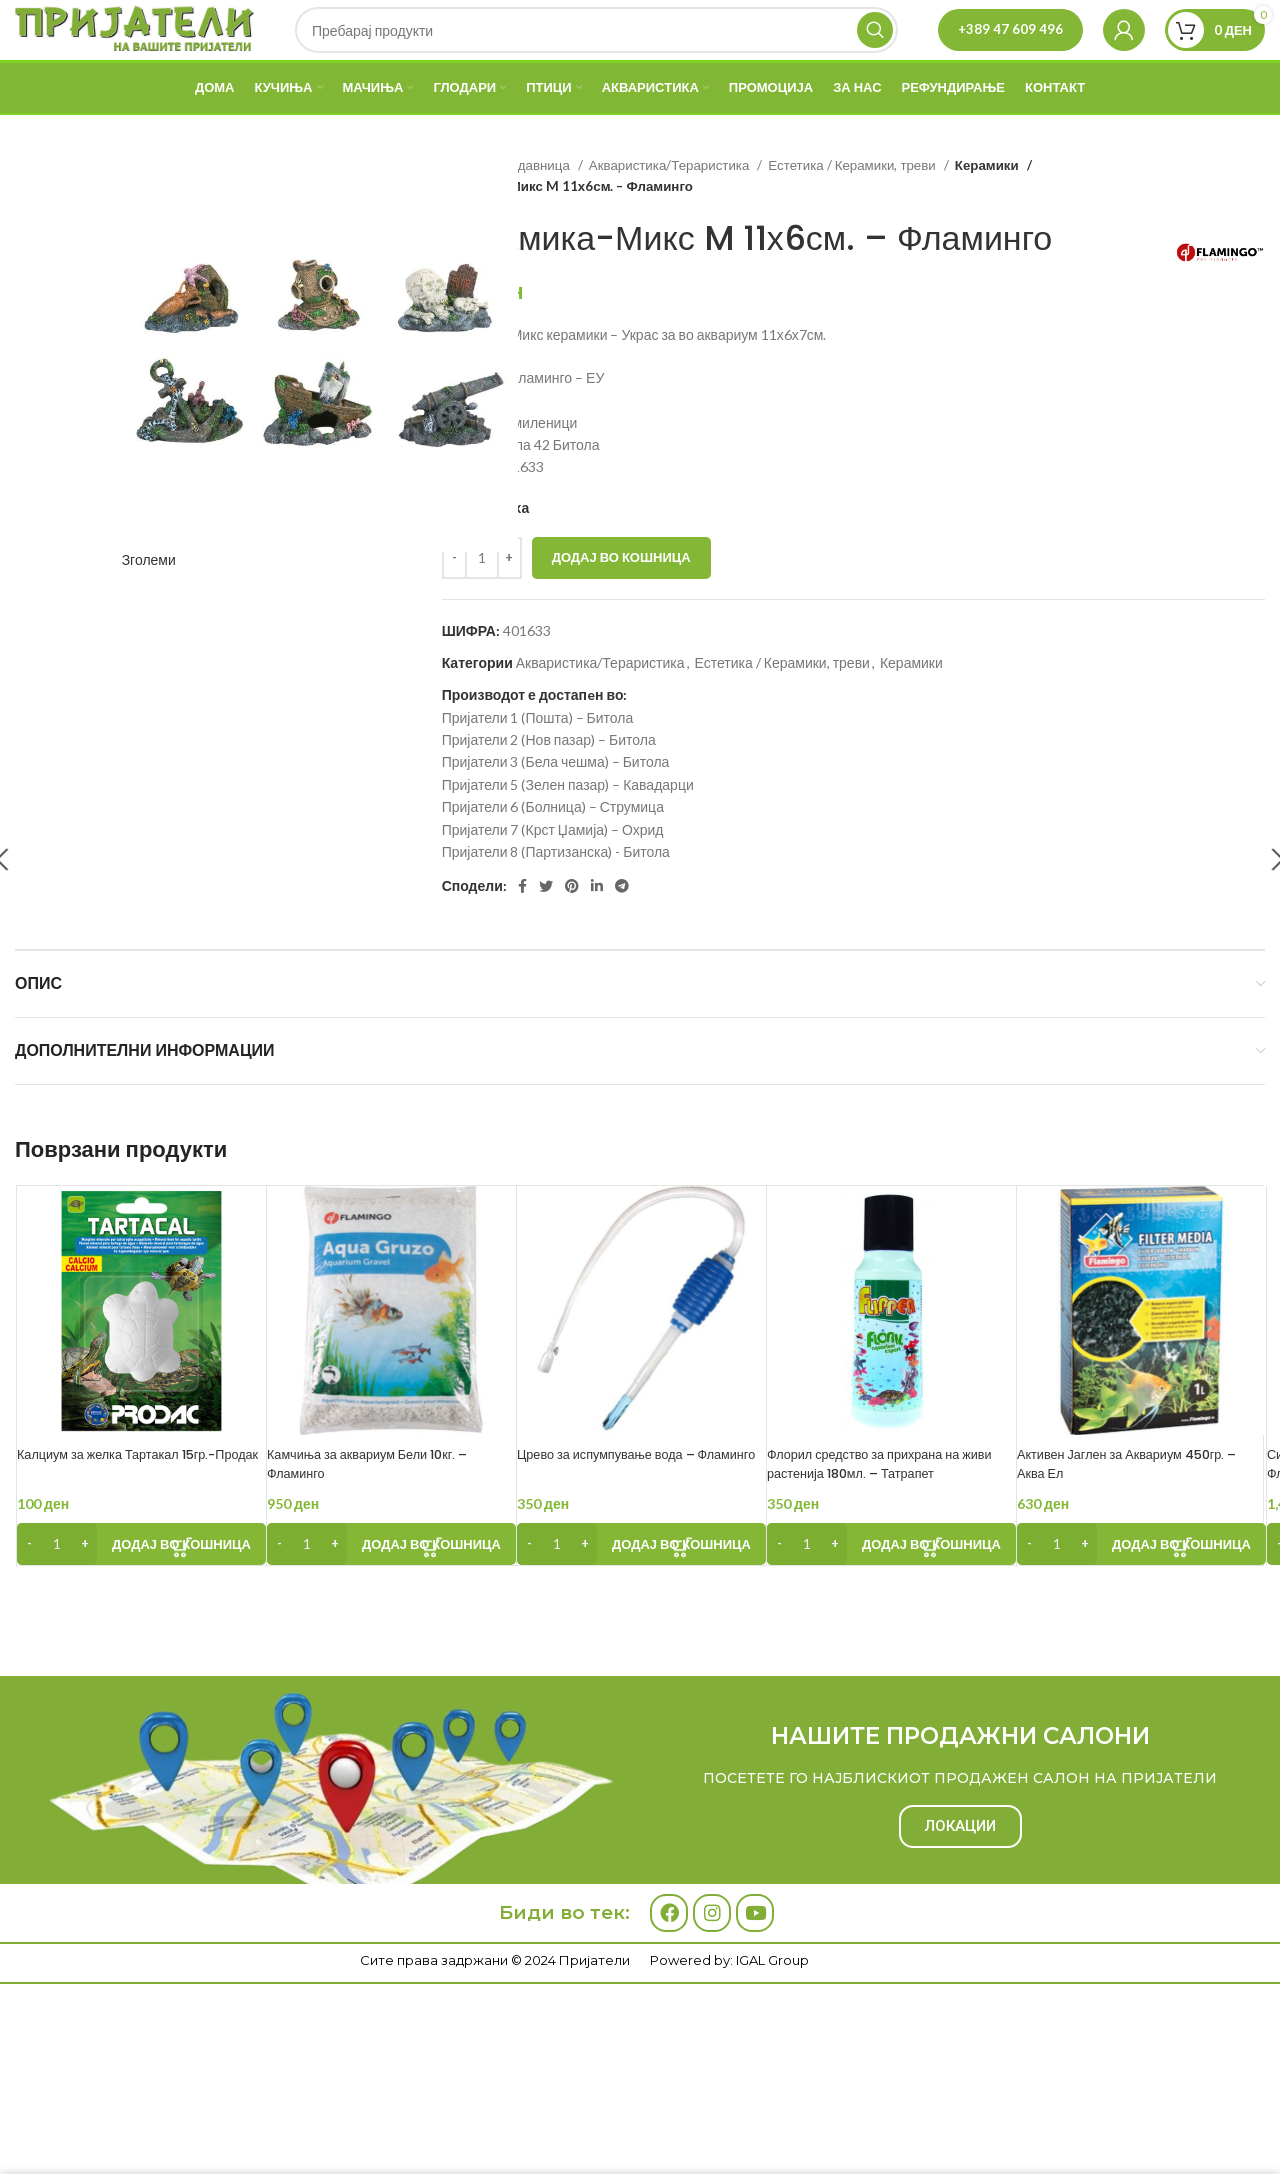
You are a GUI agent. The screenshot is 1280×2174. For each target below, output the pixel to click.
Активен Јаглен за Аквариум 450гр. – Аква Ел (1119, 1508)
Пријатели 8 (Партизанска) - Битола (556, 895)
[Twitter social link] (546, 930)
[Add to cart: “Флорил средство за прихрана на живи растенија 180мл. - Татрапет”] (891, 1588)
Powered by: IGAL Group (729, 2055)
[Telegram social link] (622, 930)
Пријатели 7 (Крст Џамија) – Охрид (553, 873)
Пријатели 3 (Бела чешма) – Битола (556, 805)
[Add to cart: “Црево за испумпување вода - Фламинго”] (641, 1588)
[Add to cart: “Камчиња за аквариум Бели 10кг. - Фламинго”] (391, 1588)
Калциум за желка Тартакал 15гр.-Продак (138, 1508)
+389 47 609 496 (1010, 51)
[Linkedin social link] (597, 930)
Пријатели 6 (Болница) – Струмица (553, 850)
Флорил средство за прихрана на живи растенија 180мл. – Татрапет (888, 1508)
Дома (460, 209)
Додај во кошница (621, 601)
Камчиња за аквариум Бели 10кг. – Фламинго (389, 1508)
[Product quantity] (482, 602)
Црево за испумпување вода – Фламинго (626, 1508)
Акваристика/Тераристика (671, 209)
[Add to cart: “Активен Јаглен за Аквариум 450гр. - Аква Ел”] (1141, 1588)
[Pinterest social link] (572, 930)
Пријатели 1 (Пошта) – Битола (538, 761)
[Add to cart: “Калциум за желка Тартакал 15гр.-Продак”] (141, 1588)
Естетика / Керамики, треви (853, 209)
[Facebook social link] (522, 930)
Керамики (986, 209)
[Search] (601, 52)
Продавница (533, 209)
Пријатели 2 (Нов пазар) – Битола (549, 783)
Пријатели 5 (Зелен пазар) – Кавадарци (568, 828)
